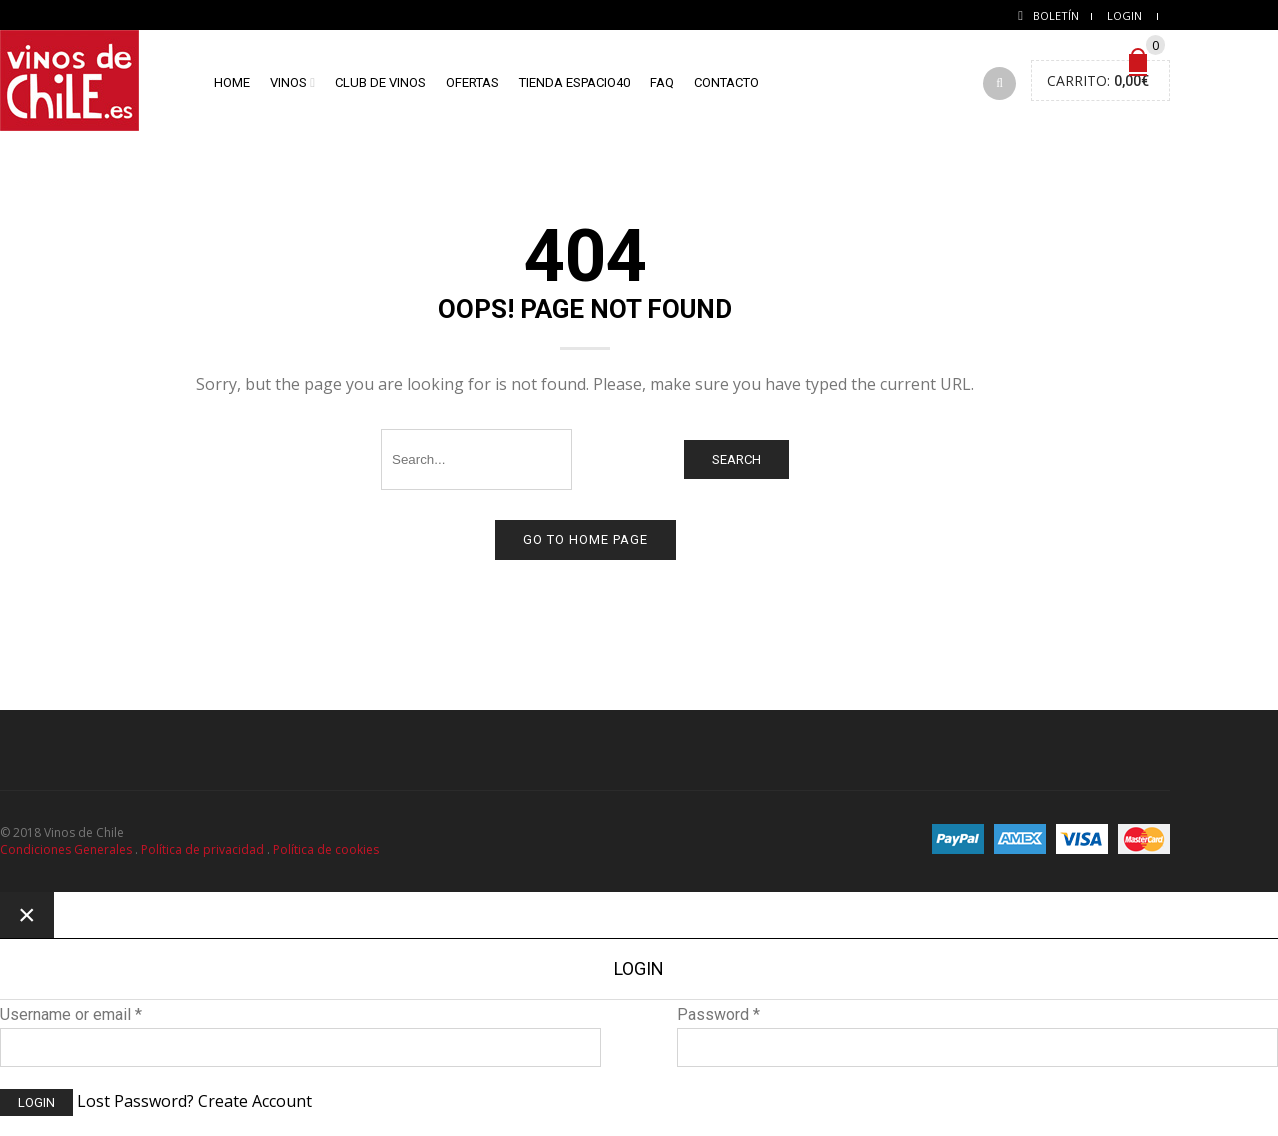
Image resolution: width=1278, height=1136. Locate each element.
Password (718, 1014)
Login (1124, 15)
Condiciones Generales (66, 849)
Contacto (726, 82)
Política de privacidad (202, 849)
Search (736, 459)
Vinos (288, 82)
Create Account (255, 1101)
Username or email (71, 1014)
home (232, 82)
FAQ (662, 82)
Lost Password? (135, 1101)
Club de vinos (380, 82)
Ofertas (472, 82)
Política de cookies (326, 849)
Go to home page (585, 539)
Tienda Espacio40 (574, 82)
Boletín (1056, 15)
